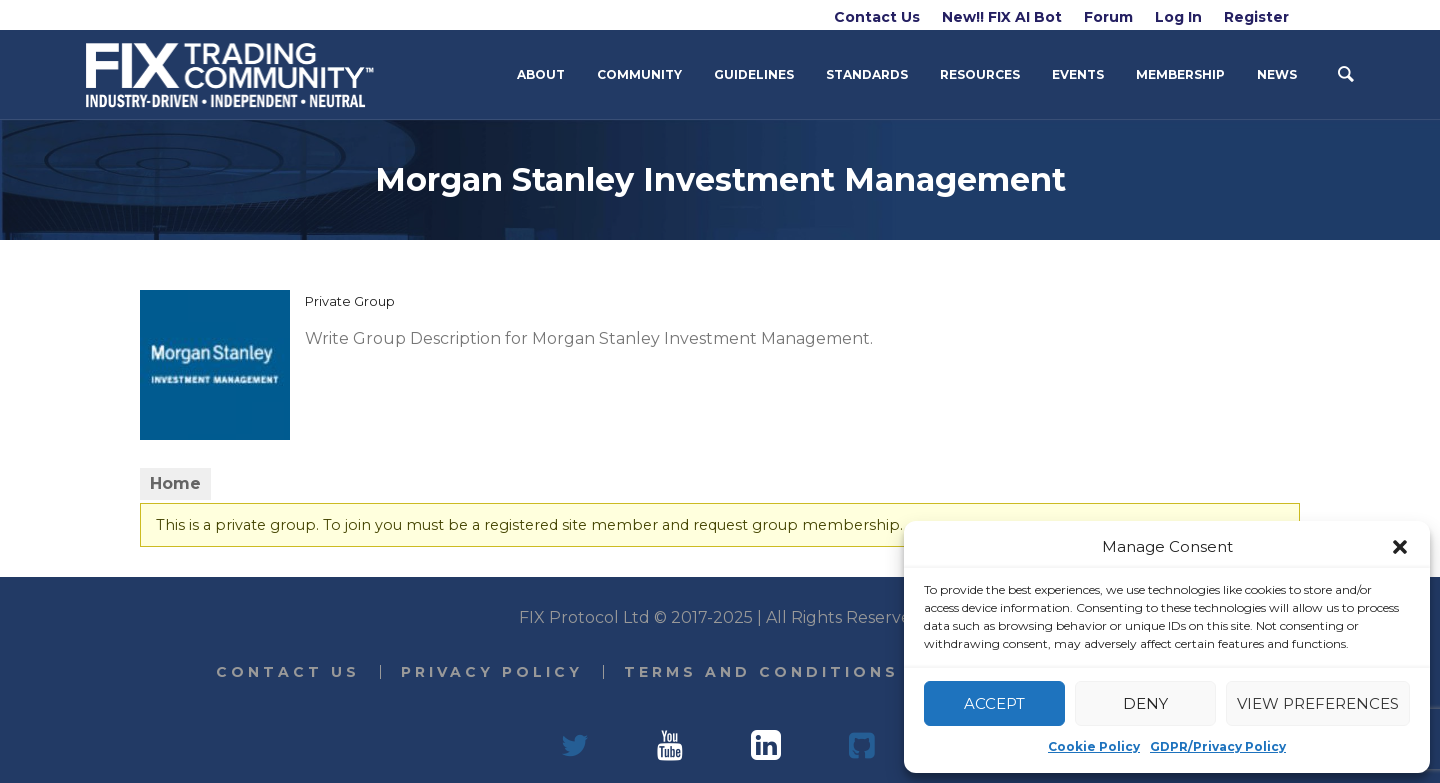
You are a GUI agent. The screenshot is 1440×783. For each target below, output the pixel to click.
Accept (994, 703)
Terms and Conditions (761, 672)
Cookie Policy (1094, 746)
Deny (1145, 703)
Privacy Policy (492, 672)
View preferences (1318, 703)
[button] (1400, 547)
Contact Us (288, 672)
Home (175, 483)
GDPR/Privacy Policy (1218, 746)
